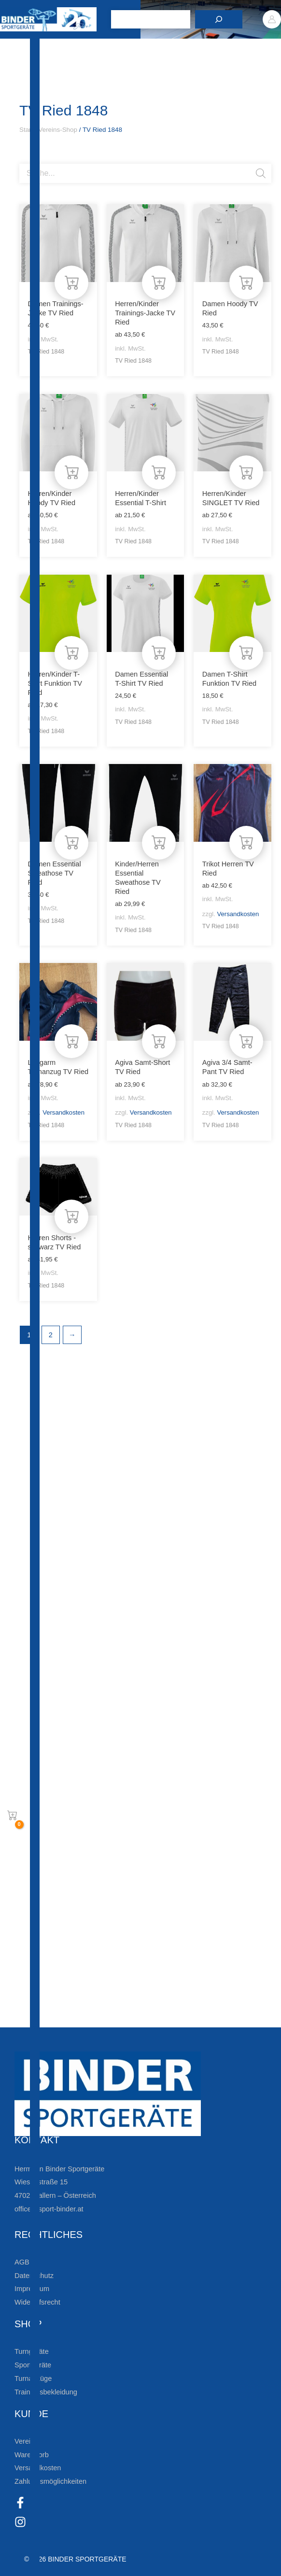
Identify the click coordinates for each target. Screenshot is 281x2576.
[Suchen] (218, 19)
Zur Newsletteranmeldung (89, 1896)
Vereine (26, 2441)
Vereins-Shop (58, 129)
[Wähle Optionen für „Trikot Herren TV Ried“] (246, 843)
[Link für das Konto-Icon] (271, 19)
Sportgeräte (32, 2365)
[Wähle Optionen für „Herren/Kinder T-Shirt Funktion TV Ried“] (71, 653)
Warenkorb (31, 2455)
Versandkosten (238, 914)
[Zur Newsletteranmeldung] (24, 1896)
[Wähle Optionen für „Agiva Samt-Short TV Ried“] (159, 1041)
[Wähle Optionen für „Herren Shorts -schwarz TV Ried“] (71, 1216)
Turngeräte (31, 2351)
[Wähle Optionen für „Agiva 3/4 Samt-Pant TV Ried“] (246, 1041)
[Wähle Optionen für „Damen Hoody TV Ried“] (246, 282)
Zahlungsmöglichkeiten (50, 2481)
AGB (21, 2262)
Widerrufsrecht (37, 2302)
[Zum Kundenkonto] (24, 2017)
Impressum (31, 2289)
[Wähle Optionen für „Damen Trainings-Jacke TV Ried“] (71, 282)
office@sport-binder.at (49, 2209)
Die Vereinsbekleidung (79, 1986)
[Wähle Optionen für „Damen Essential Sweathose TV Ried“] (71, 843)
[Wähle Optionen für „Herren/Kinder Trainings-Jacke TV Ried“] (159, 282)
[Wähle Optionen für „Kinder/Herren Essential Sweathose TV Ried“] (159, 843)
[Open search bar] (24, 160)
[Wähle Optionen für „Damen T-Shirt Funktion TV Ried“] (246, 653)
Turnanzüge (33, 2378)
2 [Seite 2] (51, 1335)
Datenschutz (34, 2275)
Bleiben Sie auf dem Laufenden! (105, 1865)
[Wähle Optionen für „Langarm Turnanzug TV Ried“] (71, 1041)
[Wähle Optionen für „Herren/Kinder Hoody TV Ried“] (71, 472)
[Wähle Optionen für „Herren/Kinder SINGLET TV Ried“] (246, 472)
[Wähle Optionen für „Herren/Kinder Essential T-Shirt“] (159, 472)
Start (26, 129)
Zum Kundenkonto (73, 2017)
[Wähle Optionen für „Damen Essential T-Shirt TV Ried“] (159, 653)
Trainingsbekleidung (45, 2392)
